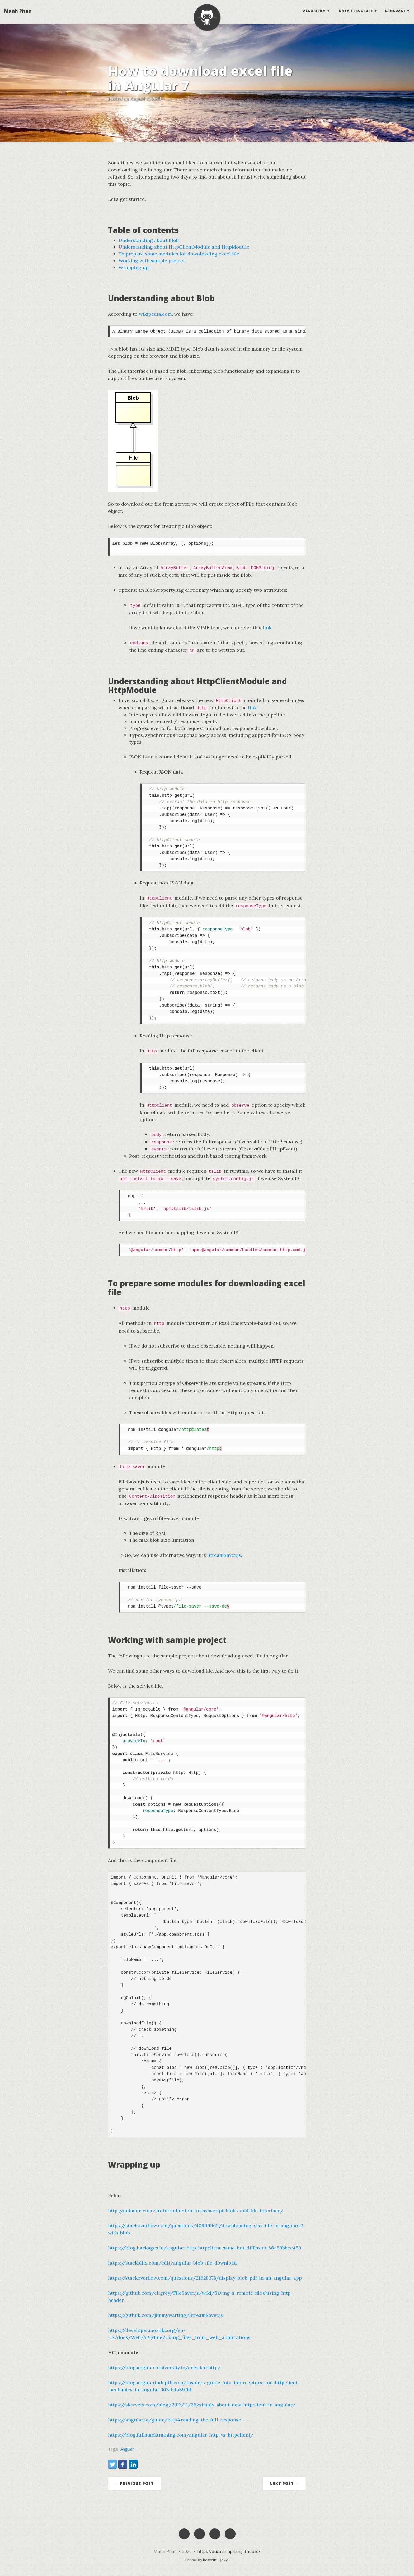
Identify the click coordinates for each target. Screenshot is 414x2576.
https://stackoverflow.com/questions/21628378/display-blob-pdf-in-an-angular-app (205, 2278)
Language (395, 12)
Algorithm (314, 12)
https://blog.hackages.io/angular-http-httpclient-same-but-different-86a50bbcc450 (204, 2248)
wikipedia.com (155, 314)
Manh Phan (18, 12)
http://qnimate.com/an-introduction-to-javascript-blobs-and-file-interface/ (195, 2210)
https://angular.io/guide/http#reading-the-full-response (174, 2420)
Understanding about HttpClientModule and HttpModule (184, 247)
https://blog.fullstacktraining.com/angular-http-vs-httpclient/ (180, 2435)
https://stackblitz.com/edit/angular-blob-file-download (172, 2263)
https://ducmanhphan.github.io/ (228, 2551)
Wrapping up (134, 267)
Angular (127, 2449)
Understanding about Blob (149, 240)
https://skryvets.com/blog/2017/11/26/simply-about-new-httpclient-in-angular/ (201, 2405)
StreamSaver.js (224, 1555)
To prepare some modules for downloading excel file (179, 254)
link (267, 628)
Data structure (356, 12)
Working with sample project (152, 261)
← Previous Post (134, 2483)
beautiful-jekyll (216, 2560)
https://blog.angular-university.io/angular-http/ (164, 2367)
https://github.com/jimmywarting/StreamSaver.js (165, 2315)
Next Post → (284, 2483)
